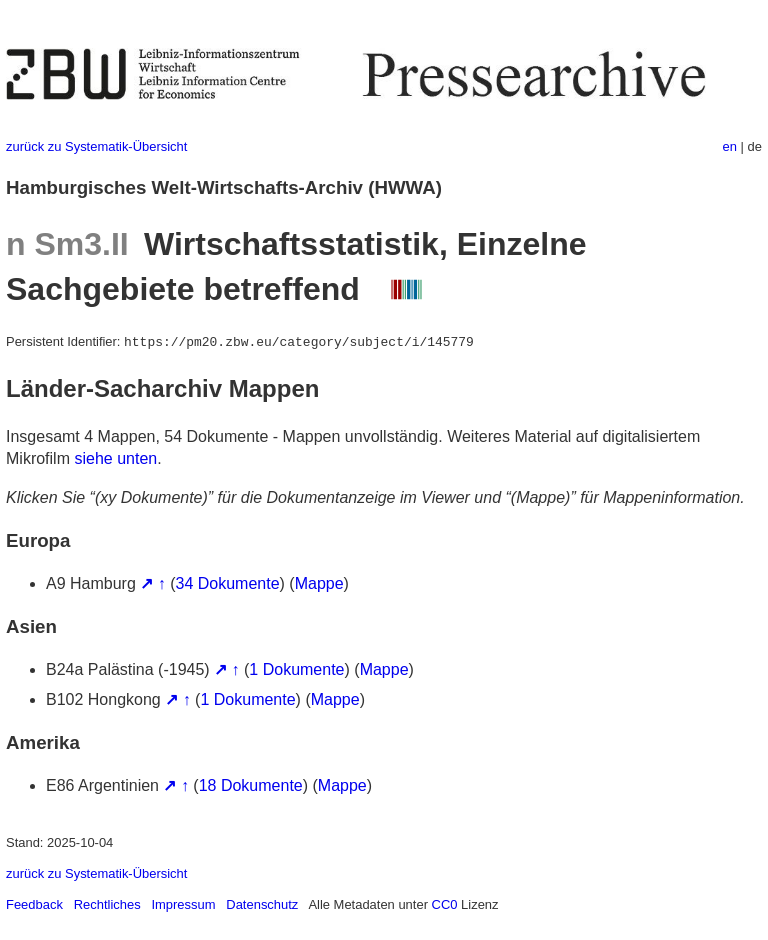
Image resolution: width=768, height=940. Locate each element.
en (730, 146)
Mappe (319, 583)
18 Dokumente (251, 785)
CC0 (445, 904)
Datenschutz (262, 904)
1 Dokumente (296, 669)
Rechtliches (107, 904)
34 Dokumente (228, 583)
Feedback (34, 904)
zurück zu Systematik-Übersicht (96, 146)
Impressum (183, 904)
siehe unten (115, 458)
